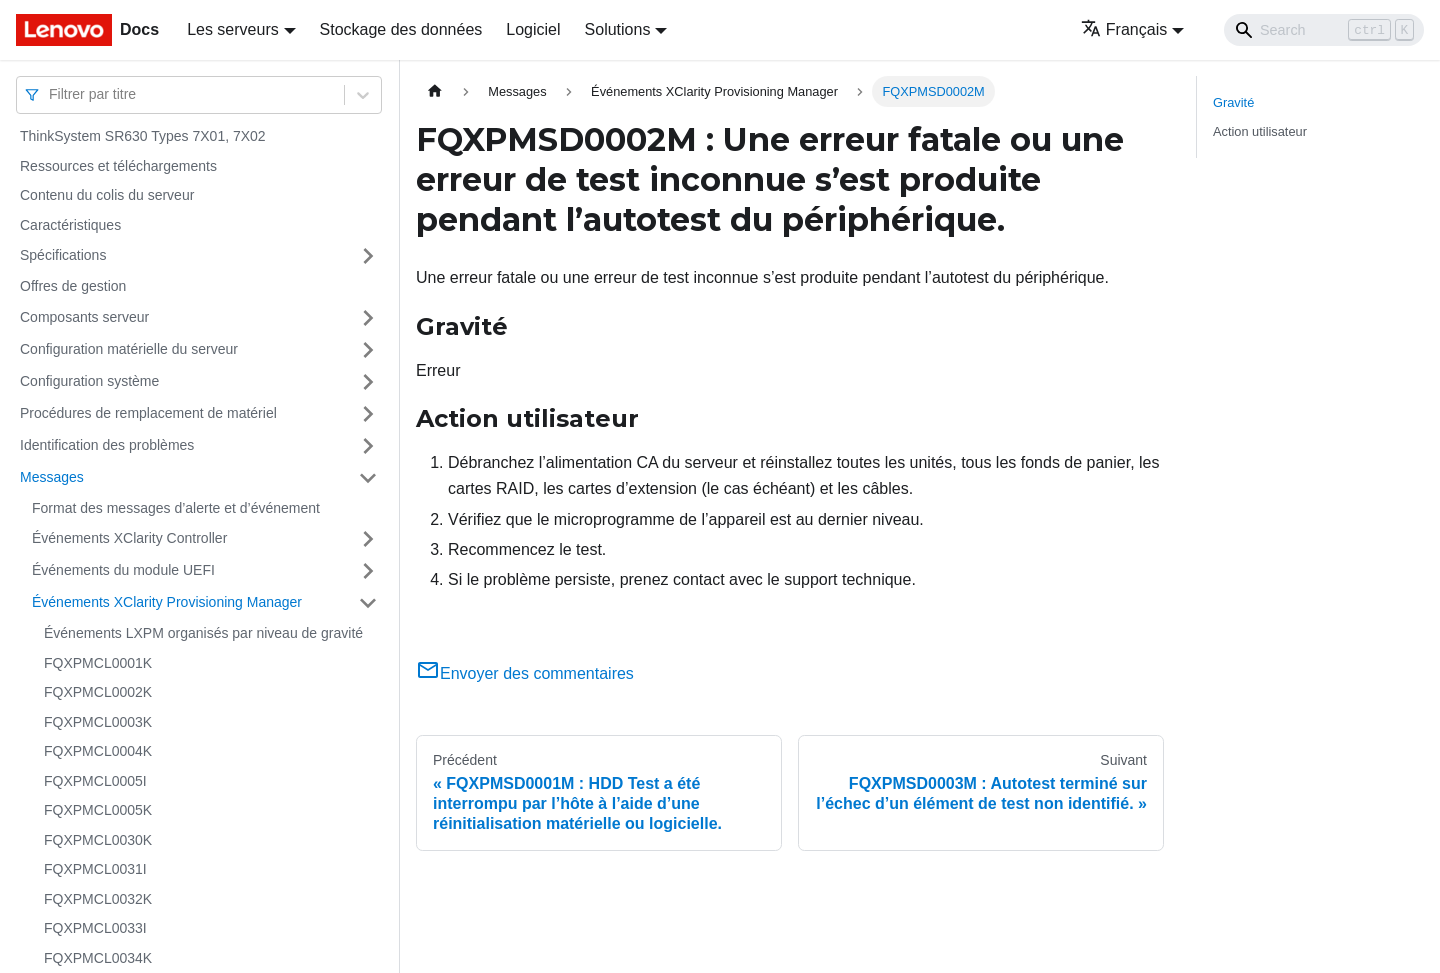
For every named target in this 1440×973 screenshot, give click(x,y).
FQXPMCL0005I (95, 781)
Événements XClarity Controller (129, 538)
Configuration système (89, 381)
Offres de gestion (73, 286)
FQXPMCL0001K (98, 663)
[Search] (1324, 30)
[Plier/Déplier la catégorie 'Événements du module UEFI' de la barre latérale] (368, 571)
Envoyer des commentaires (525, 673)
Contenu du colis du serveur (107, 195)
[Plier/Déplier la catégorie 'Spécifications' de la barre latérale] (368, 256)
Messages (52, 477)
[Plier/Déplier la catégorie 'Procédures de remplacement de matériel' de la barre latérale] (368, 414)
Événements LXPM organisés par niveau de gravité (203, 633)
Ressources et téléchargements (118, 166)
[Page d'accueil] (435, 91)
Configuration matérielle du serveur (129, 349)
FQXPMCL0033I (95, 928)
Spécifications (63, 255)
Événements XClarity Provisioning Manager (167, 602)
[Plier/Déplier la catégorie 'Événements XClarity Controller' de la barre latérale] (368, 539)
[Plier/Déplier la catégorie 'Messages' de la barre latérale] (368, 478)
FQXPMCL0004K (98, 751)
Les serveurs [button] (233, 29)
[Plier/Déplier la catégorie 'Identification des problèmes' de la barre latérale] (368, 446)
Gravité (1233, 102)
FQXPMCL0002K (98, 692)
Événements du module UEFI (123, 570)
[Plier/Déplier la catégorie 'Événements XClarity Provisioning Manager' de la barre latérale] (368, 603)
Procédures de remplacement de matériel (148, 413)
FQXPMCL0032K (98, 899)
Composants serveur (84, 317)
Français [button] (1124, 29)
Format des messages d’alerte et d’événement (176, 508)
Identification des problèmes (107, 445)
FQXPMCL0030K (98, 840)
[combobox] (51, 94)
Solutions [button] (618, 29)
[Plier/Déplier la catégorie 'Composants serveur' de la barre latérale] (368, 318)
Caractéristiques (70, 225)
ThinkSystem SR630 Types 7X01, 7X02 (143, 136)
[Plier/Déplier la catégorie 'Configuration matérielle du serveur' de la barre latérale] (368, 350)
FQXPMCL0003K (98, 722)
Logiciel (533, 29)
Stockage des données (401, 29)
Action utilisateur (1260, 131)
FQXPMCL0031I (95, 869)
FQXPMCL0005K (98, 810)
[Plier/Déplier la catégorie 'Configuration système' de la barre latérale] (368, 382)
